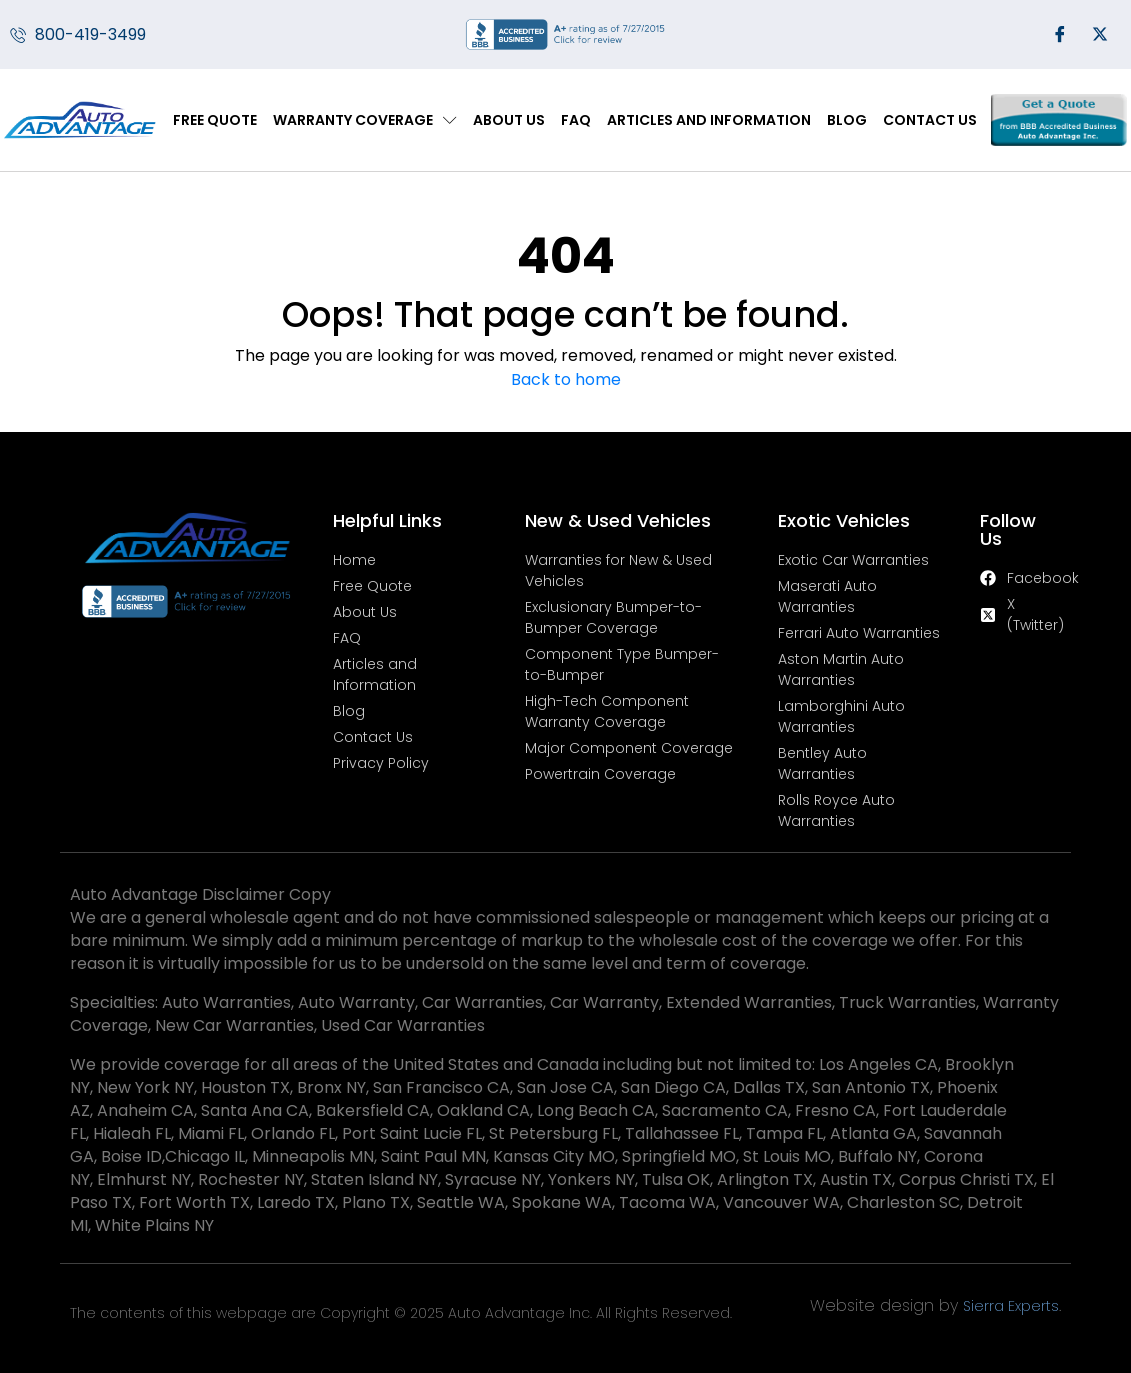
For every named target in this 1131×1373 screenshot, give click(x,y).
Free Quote (215, 120)
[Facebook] (1060, 35)
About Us (509, 120)
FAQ (576, 120)
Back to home (566, 379)
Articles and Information (709, 120)
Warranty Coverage (365, 120)
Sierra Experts (1011, 1306)
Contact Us (930, 120)
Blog (847, 120)
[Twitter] (1100, 35)
